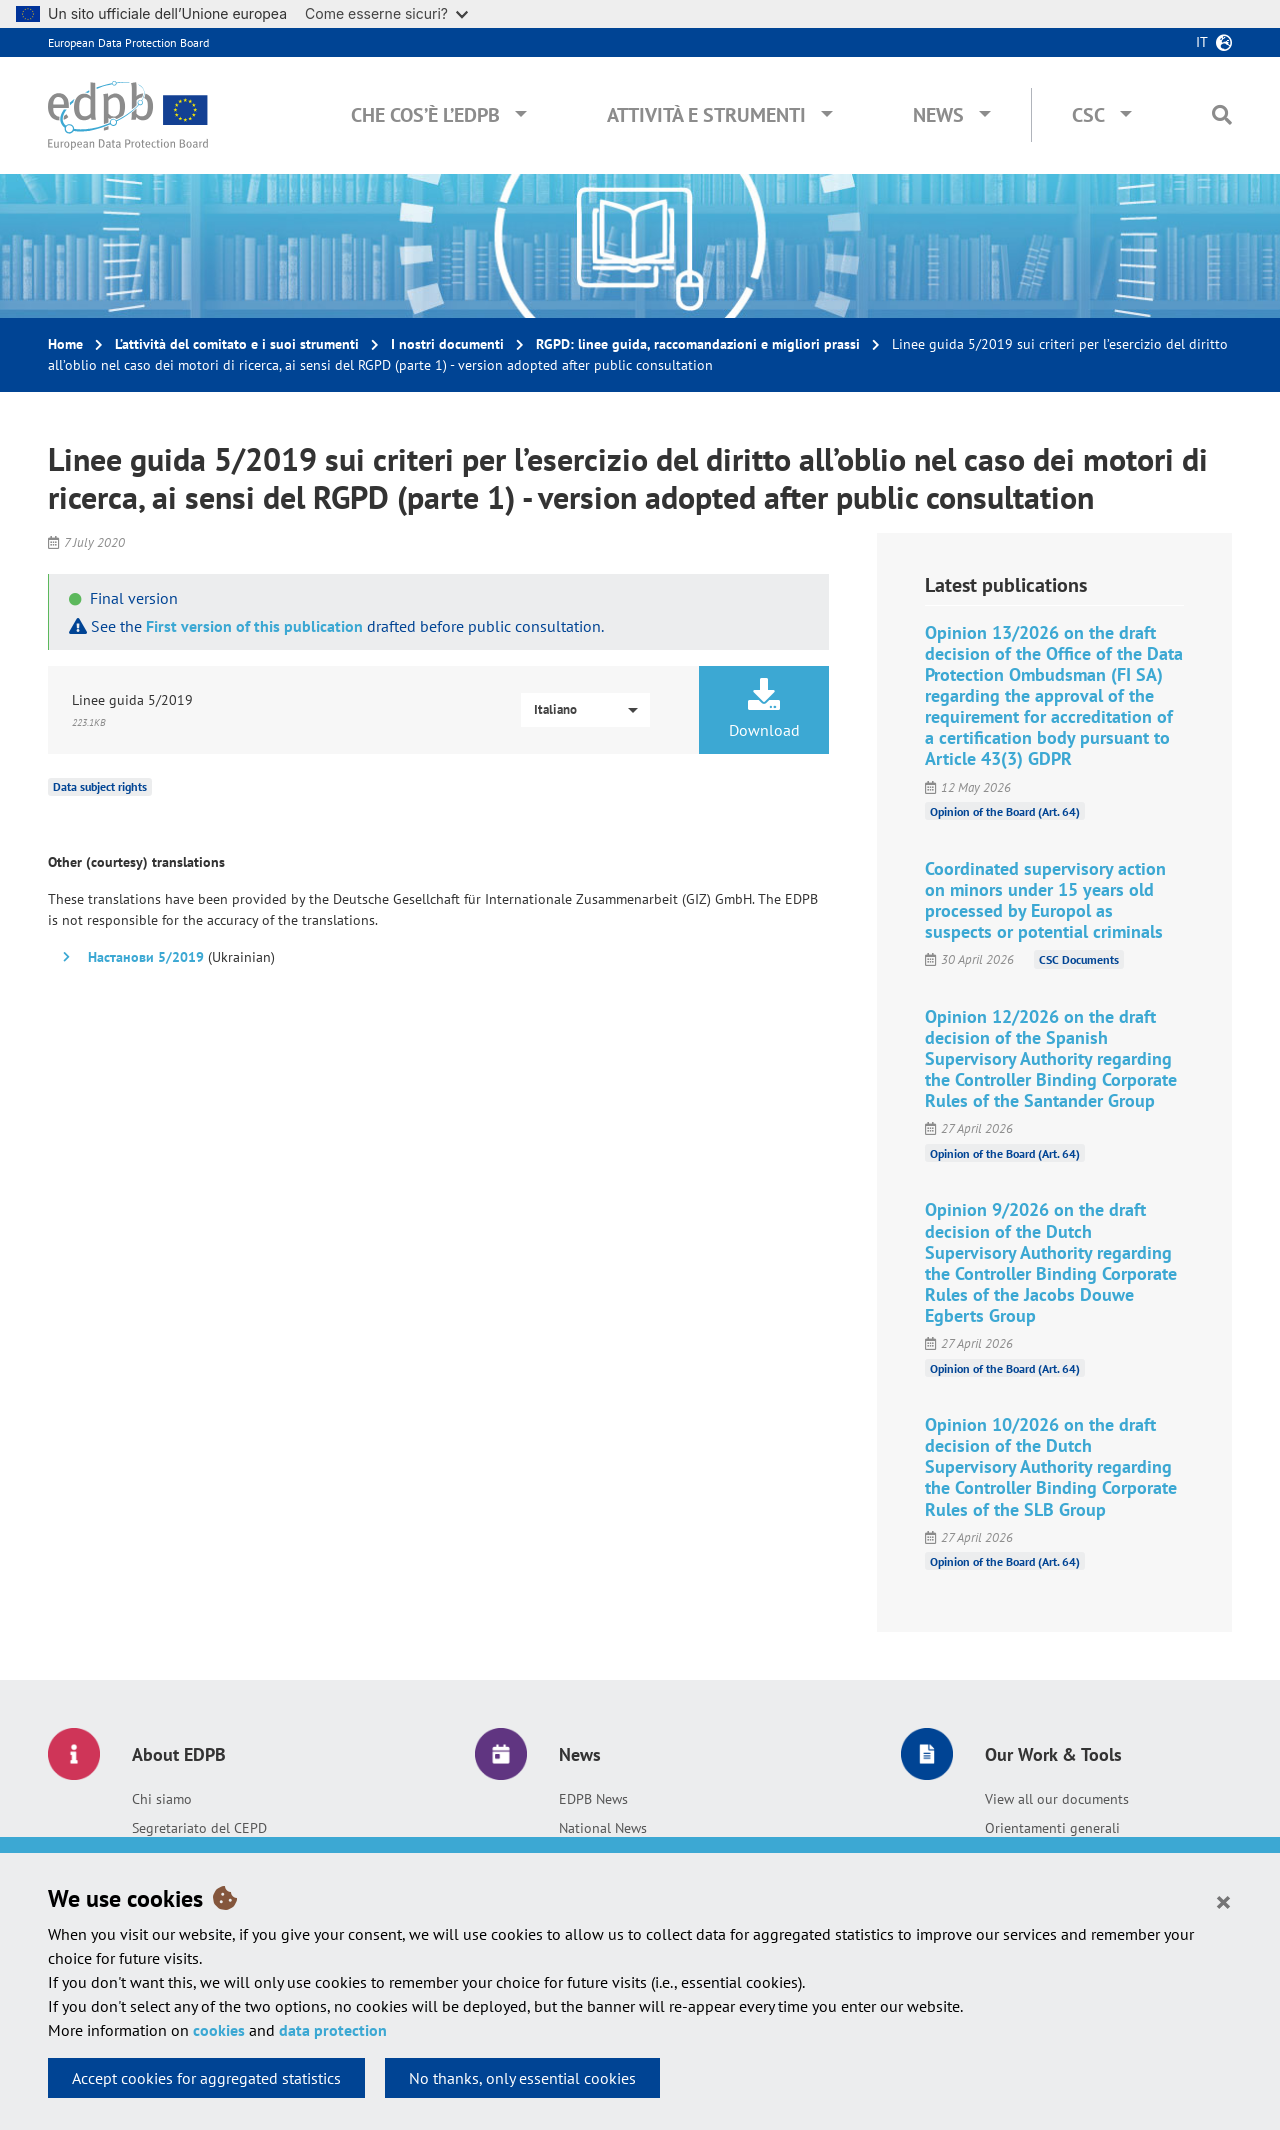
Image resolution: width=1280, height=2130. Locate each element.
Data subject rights (100, 786)
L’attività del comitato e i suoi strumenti (237, 344)
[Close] (1223, 1901)
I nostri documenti (447, 344)
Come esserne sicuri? (386, 13)
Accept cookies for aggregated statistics (206, 2078)
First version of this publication (254, 626)
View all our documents (1057, 1799)
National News (603, 1828)
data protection (333, 2030)
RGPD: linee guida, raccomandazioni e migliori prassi (698, 344)
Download (764, 709)
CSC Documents (1079, 959)
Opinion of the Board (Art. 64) (1005, 811)
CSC (1088, 115)
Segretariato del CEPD (199, 1828)
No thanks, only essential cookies (522, 2078)
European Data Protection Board (128, 42)
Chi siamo (162, 1799)
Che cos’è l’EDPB (425, 115)
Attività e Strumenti (706, 115)
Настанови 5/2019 (146, 957)
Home (65, 344)
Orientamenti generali (1052, 1828)
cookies (219, 2030)
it (1202, 42)
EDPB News (593, 1799)
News (938, 115)
